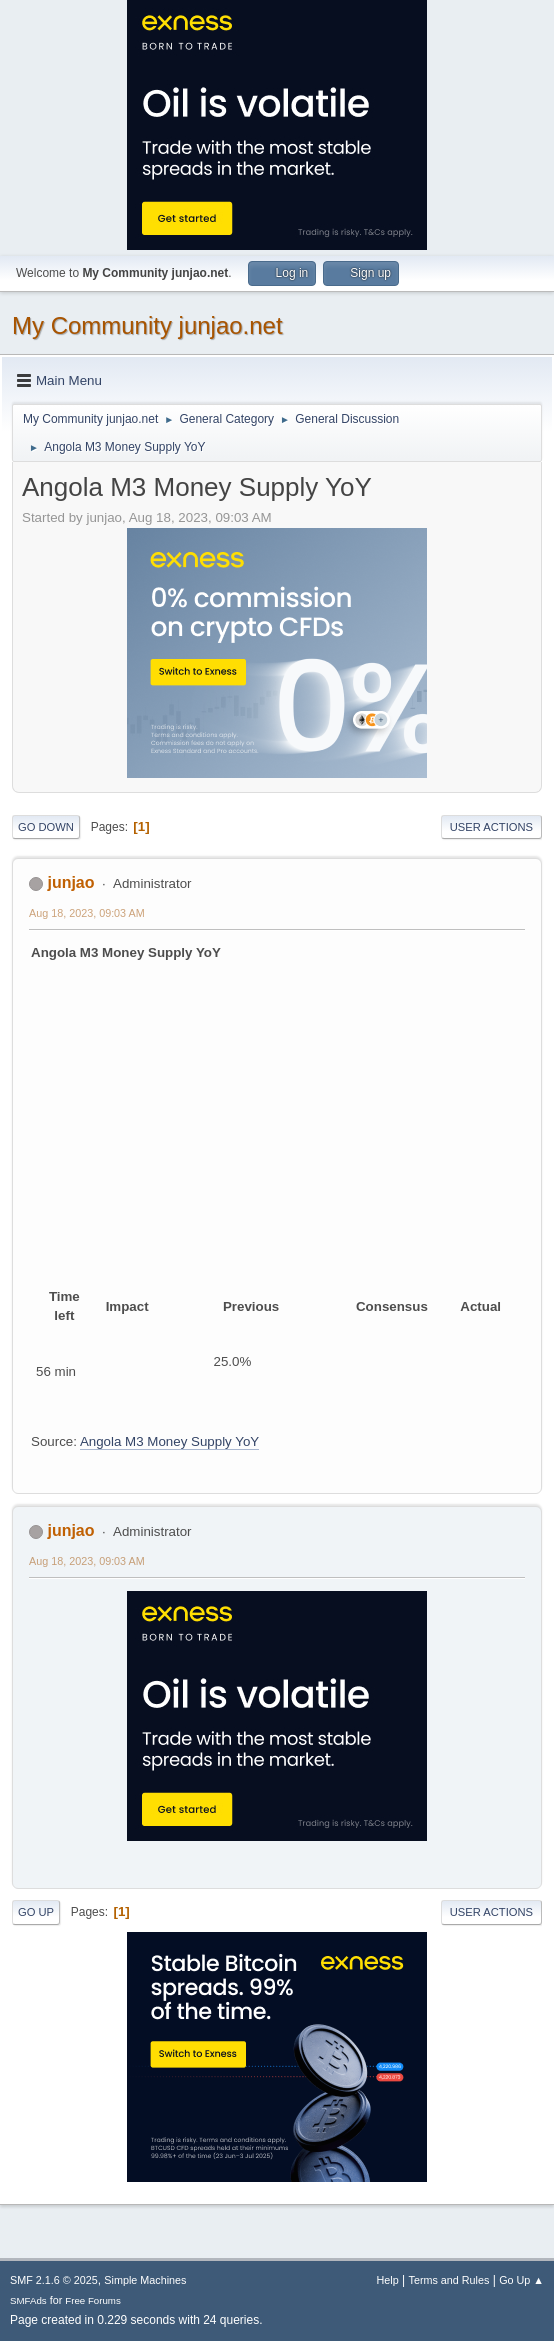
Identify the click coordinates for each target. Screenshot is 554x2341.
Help (388, 2280)
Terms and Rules (449, 2280)
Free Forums (93, 2300)
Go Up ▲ (521, 2280)
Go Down (46, 827)
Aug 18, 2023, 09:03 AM (87, 913)
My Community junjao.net (147, 325)
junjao (70, 882)
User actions (491, 827)
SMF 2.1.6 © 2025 (54, 2280)
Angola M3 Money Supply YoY (169, 1441)
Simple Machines (145, 2280)
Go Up (36, 1912)
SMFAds (28, 2300)
